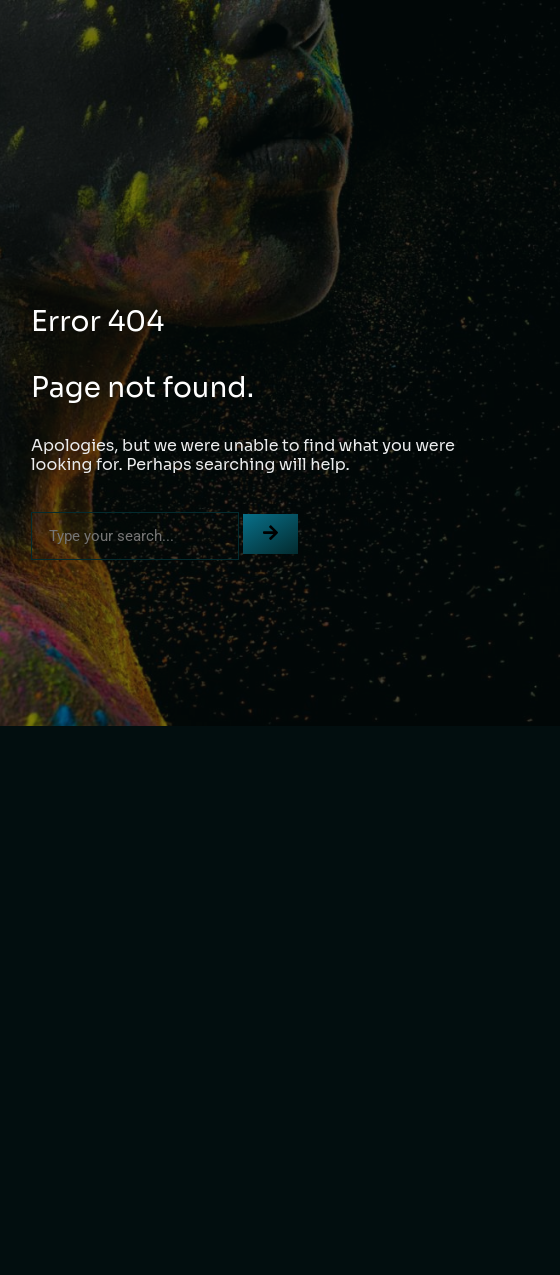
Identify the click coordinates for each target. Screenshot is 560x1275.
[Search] (270, 534)
